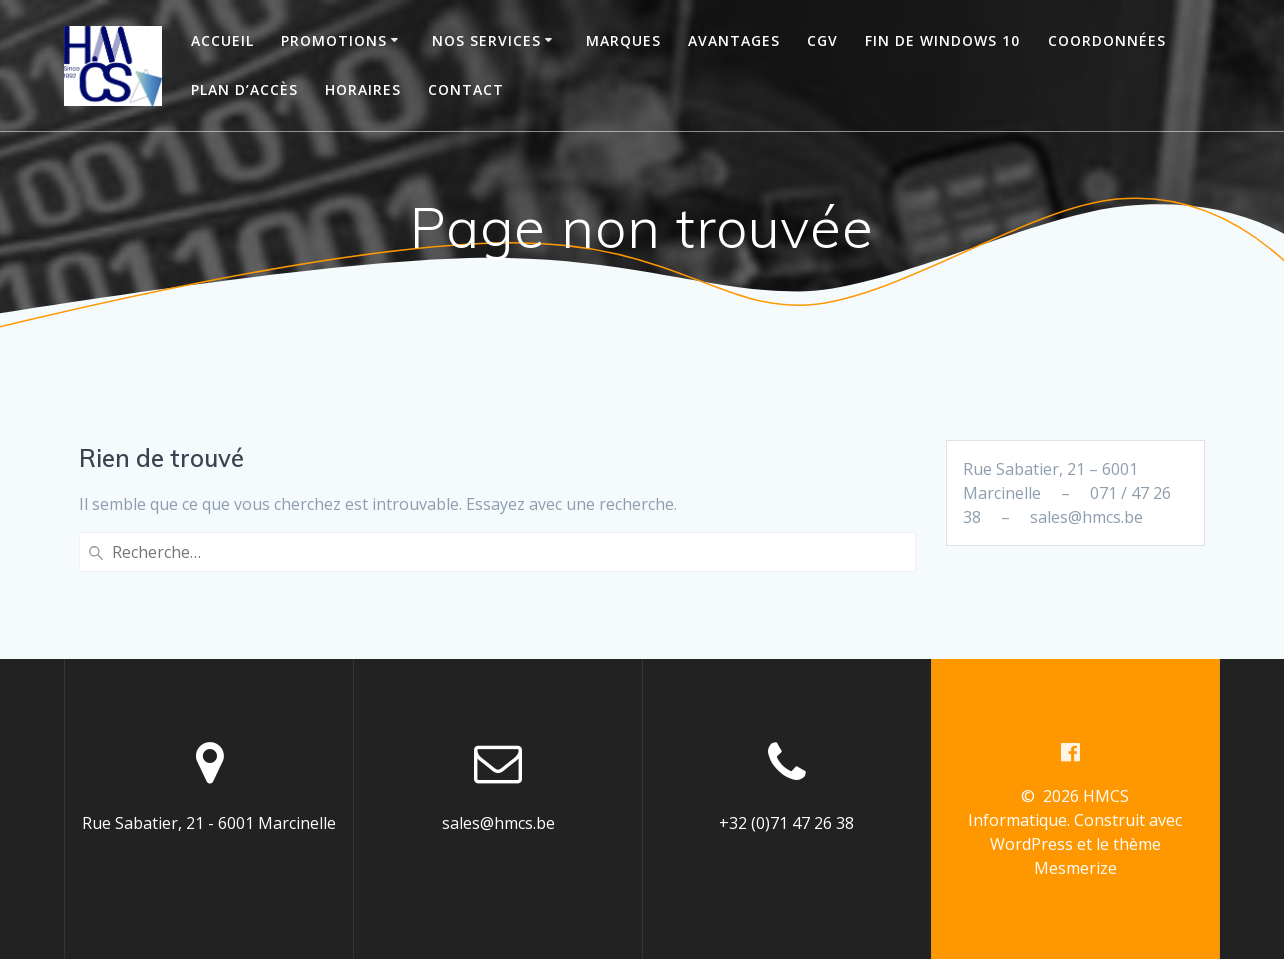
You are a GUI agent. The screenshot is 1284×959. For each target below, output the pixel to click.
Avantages (734, 40)
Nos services (486, 40)
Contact (466, 89)
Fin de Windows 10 (942, 40)
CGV (822, 40)
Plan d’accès (244, 89)
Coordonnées (1107, 40)
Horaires (363, 89)
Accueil (222, 40)
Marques (623, 40)
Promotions (334, 40)
